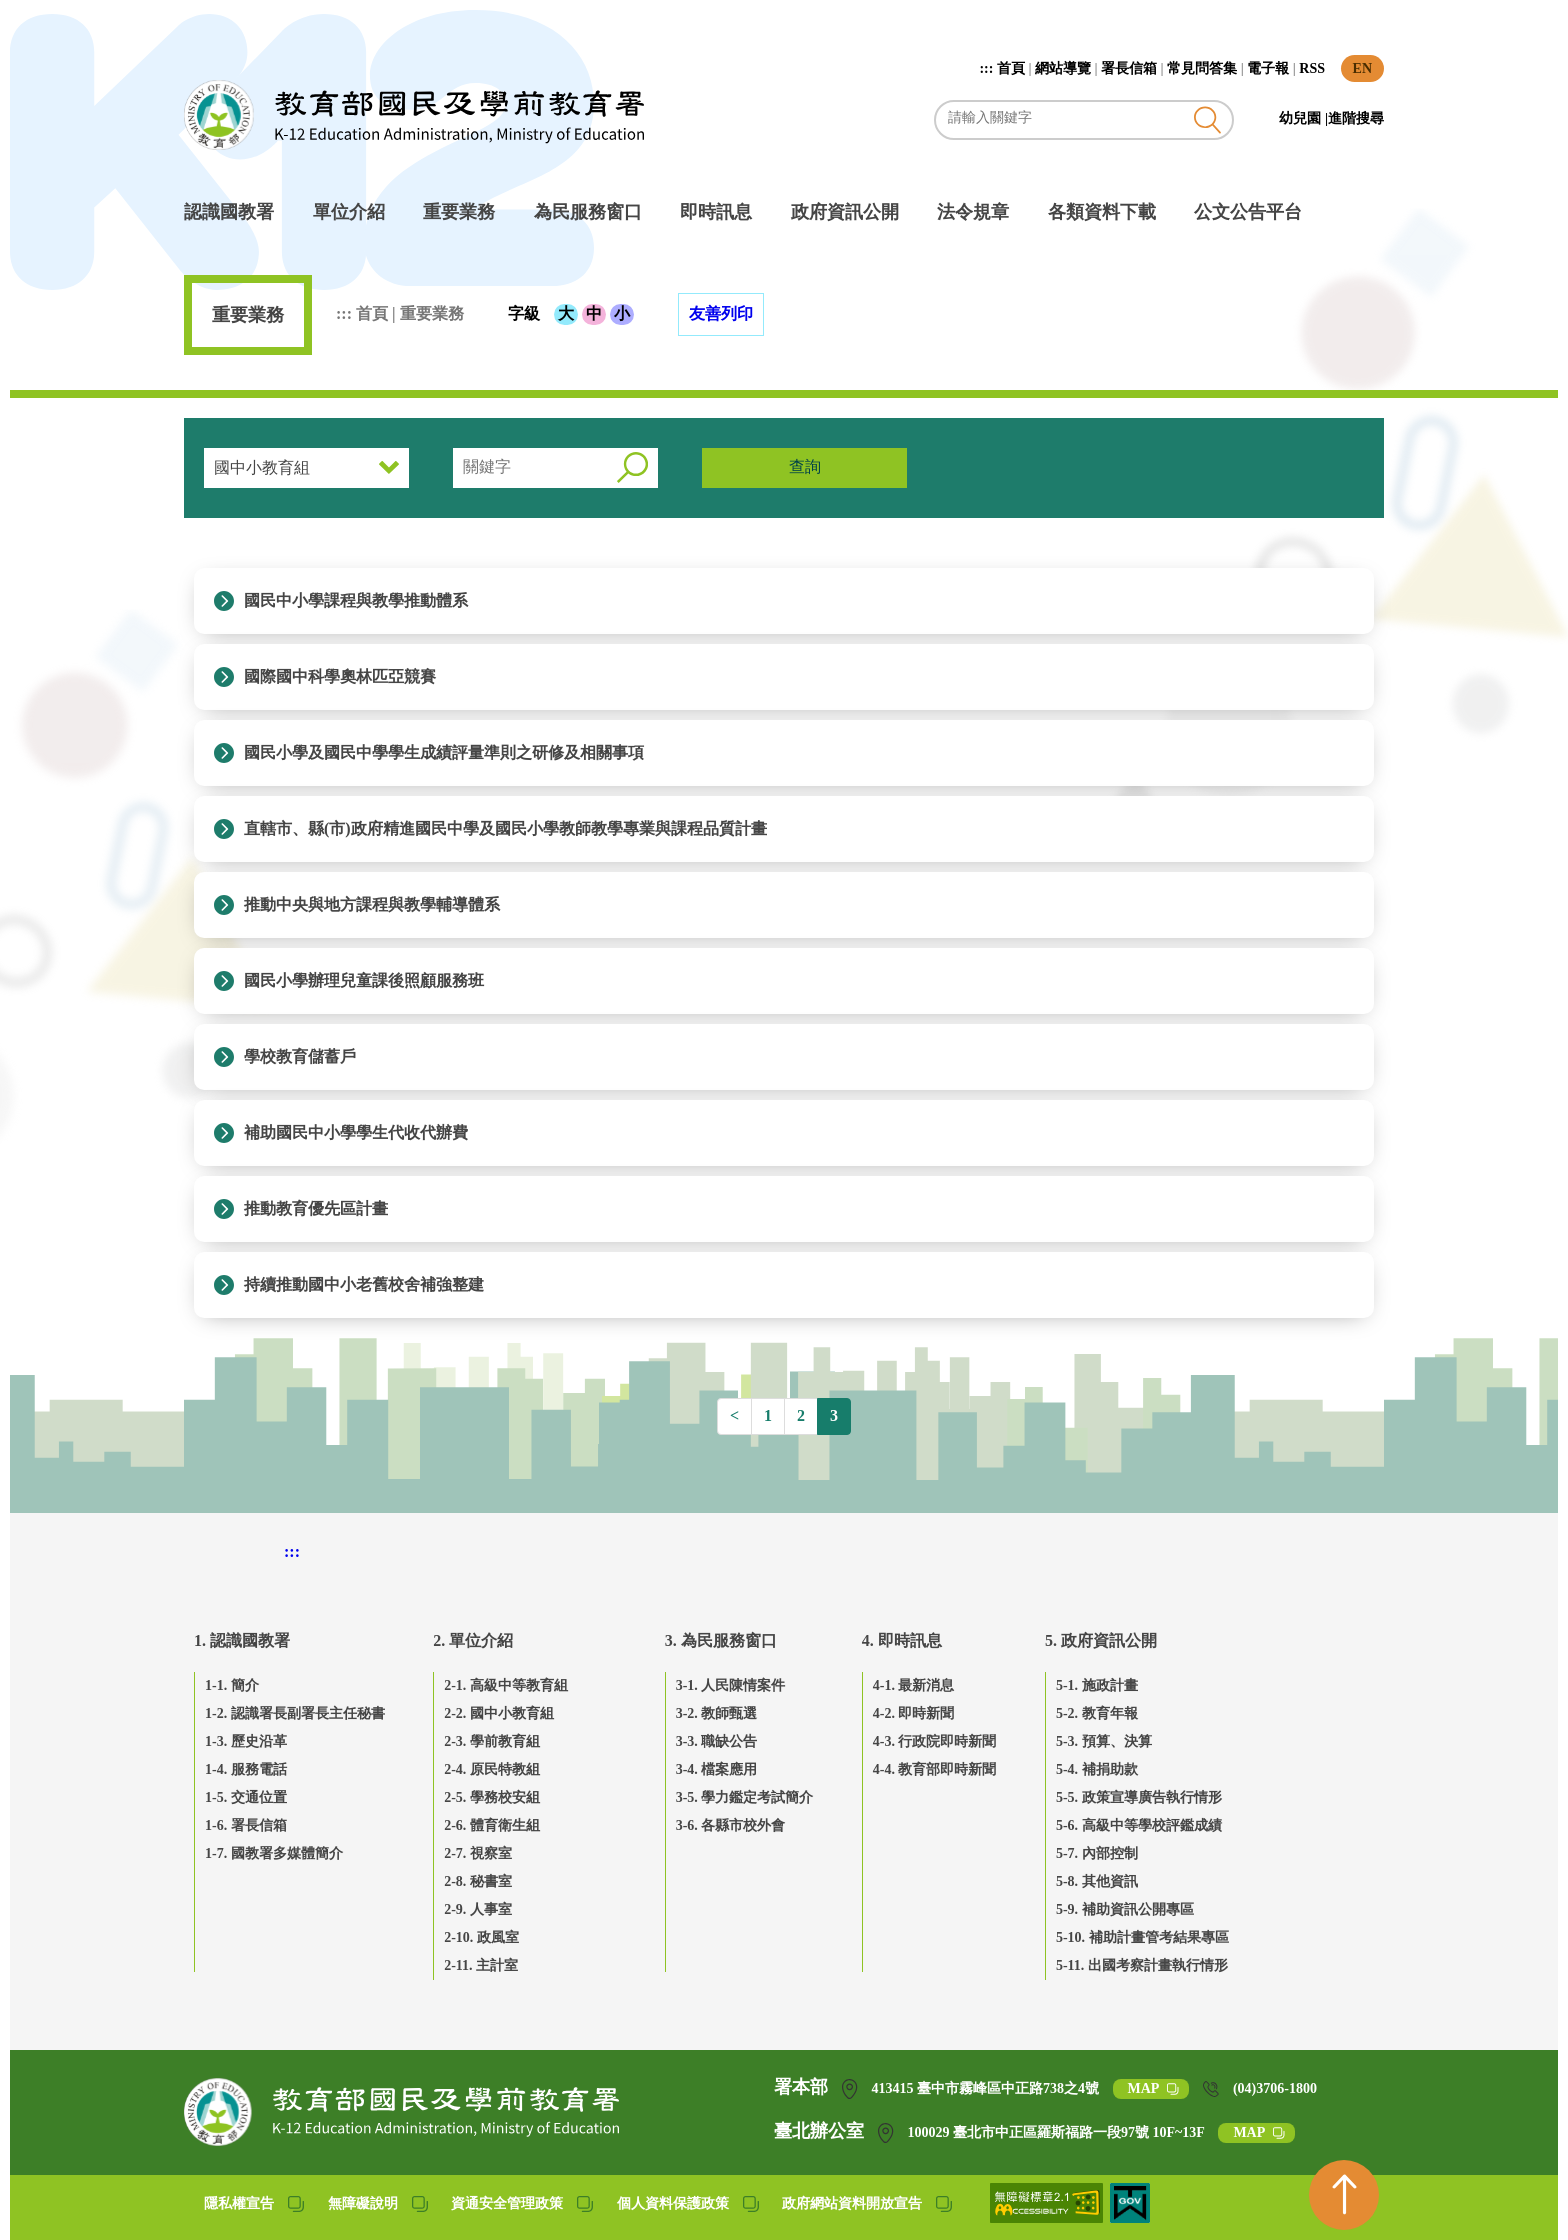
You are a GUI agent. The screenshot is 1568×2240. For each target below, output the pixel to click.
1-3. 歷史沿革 (246, 1741)
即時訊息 (716, 212)
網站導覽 (1063, 68)
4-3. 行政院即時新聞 (935, 1741)
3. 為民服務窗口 (721, 1640)
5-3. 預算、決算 (1104, 1741)
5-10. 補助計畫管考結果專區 (1142, 1937)
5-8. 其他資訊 (1097, 1881)
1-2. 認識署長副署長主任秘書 (295, 1713)
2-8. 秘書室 (478, 1881)
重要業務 (459, 212)
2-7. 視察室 (478, 1853)
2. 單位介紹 (473, 1640)
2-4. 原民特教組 (492, 1769)
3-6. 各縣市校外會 (731, 1825)
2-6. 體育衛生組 (492, 1825)
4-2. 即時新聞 (914, 1713)
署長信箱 (1129, 68)
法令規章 (973, 212)
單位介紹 (349, 212)
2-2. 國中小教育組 (499, 1713)
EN (1362, 68)
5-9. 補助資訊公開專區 (1125, 1909)
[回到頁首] (1344, 2195)
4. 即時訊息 (902, 1640)
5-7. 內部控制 (1097, 1853)
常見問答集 (1202, 68)
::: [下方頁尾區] (292, 1551)
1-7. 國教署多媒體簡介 (274, 1853)
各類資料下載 (1102, 212)
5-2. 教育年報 (1097, 1713)
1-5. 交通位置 (246, 1797)
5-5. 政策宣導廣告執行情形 (1139, 1797)
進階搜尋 (1356, 118)
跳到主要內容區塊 (194, 10)
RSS (1312, 68)
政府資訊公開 (845, 212)
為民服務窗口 (588, 212)
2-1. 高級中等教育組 (506, 1685)
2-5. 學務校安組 (492, 1797)
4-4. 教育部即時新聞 (935, 1769)
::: (988, 68)
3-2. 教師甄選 (717, 1713)
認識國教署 (229, 212)
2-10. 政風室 (481, 1937)
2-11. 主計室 (481, 1965)
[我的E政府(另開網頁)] (1130, 2217)
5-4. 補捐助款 (1097, 1769)
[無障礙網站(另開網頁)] (1048, 2217)
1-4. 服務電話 (246, 1769)
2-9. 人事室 (478, 1909)
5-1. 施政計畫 (1097, 1685)
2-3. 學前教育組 (492, 1741)
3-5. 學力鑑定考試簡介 (745, 1797)
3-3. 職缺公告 (717, 1741)
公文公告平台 (1248, 212)
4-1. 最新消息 (914, 1685)
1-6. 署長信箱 (246, 1825)
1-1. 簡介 (232, 1685)
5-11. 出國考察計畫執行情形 (1142, 1965)
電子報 (1268, 68)
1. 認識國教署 (242, 1640)
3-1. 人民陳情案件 (731, 1685)
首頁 (1011, 68)
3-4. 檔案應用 (717, 1769)
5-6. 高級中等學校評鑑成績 (1139, 1825)
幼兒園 (1302, 118)
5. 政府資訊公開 (1101, 1640)
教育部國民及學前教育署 (414, 115)
